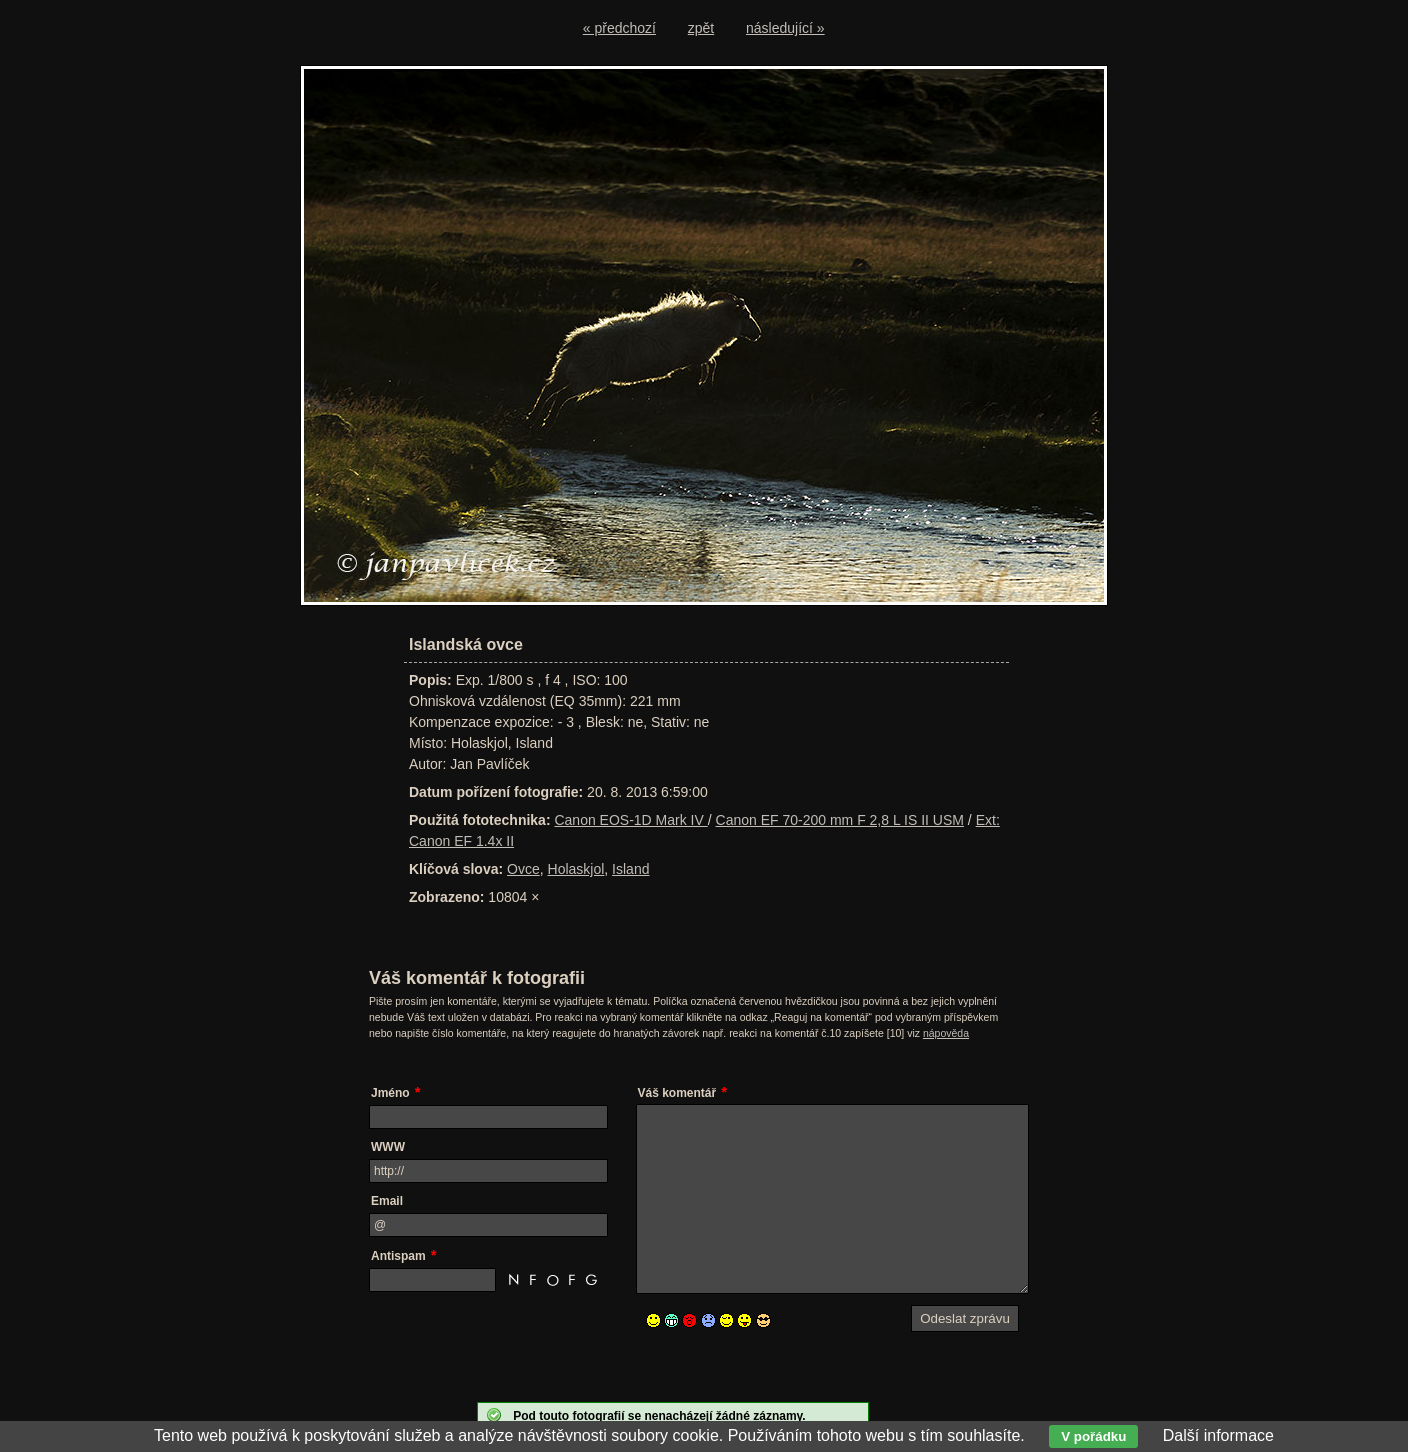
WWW (388, 1147)
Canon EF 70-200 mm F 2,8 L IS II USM (840, 820)
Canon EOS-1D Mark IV (630, 820)
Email (387, 1201)
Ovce (523, 869)
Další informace (1218, 1435)
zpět (701, 28)
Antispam (398, 1256)
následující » (785, 28)
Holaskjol (576, 869)
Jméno (390, 1093)
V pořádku (1093, 1436)
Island (630, 869)
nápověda (946, 1033)
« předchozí (619, 28)
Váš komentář (677, 1093)
